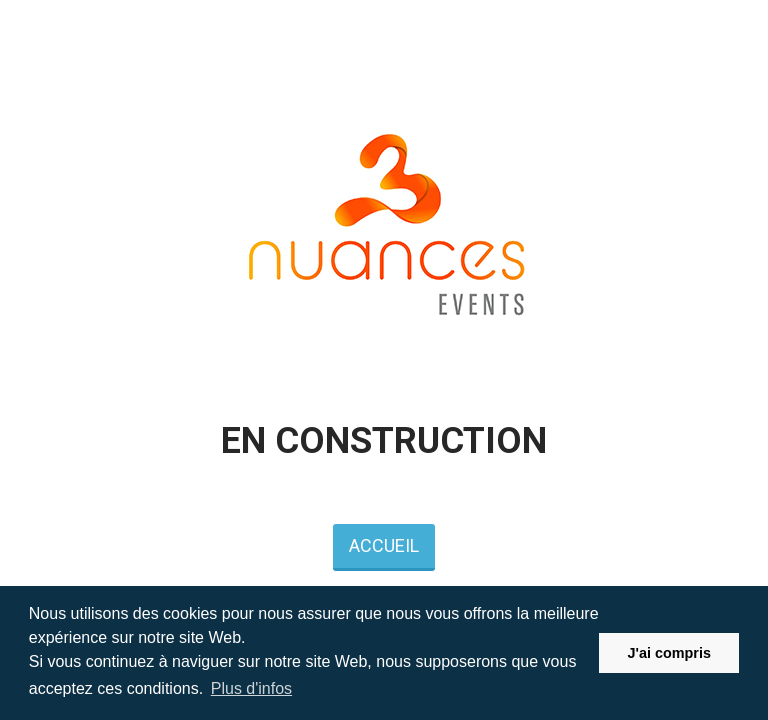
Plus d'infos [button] (251, 688)
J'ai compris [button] (668, 653)
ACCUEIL (384, 545)
